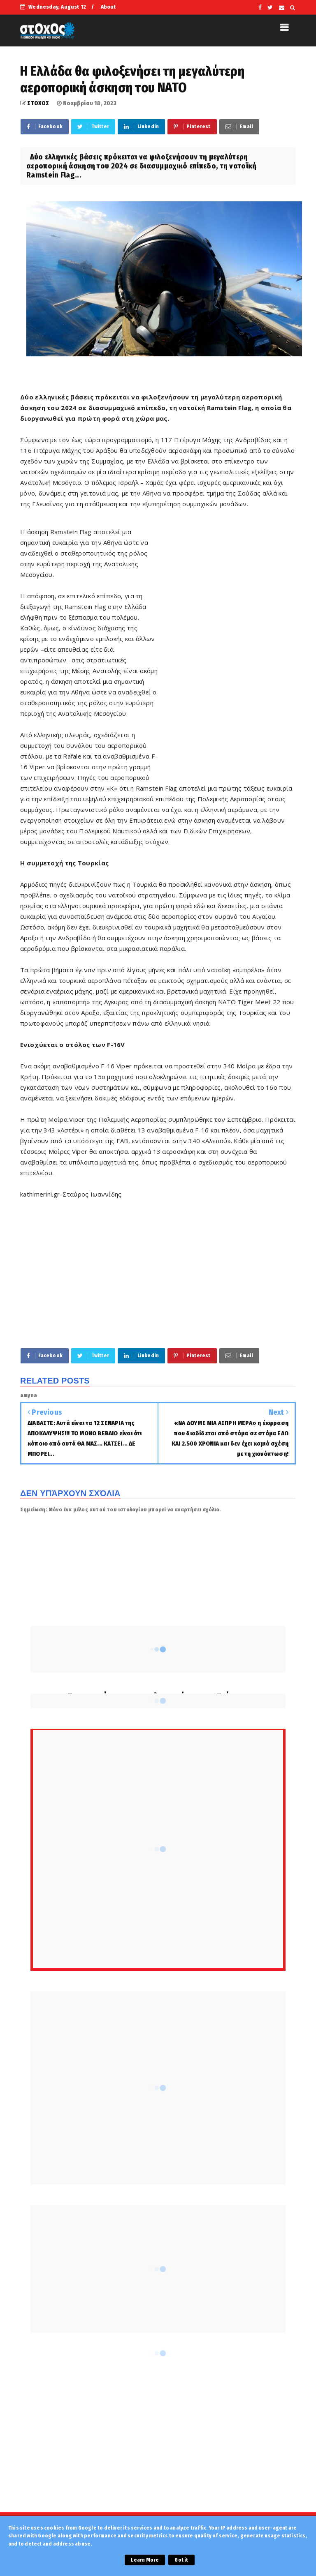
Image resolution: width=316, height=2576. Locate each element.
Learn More (145, 2560)
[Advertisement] (227, 651)
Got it (181, 2560)
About (108, 7)
